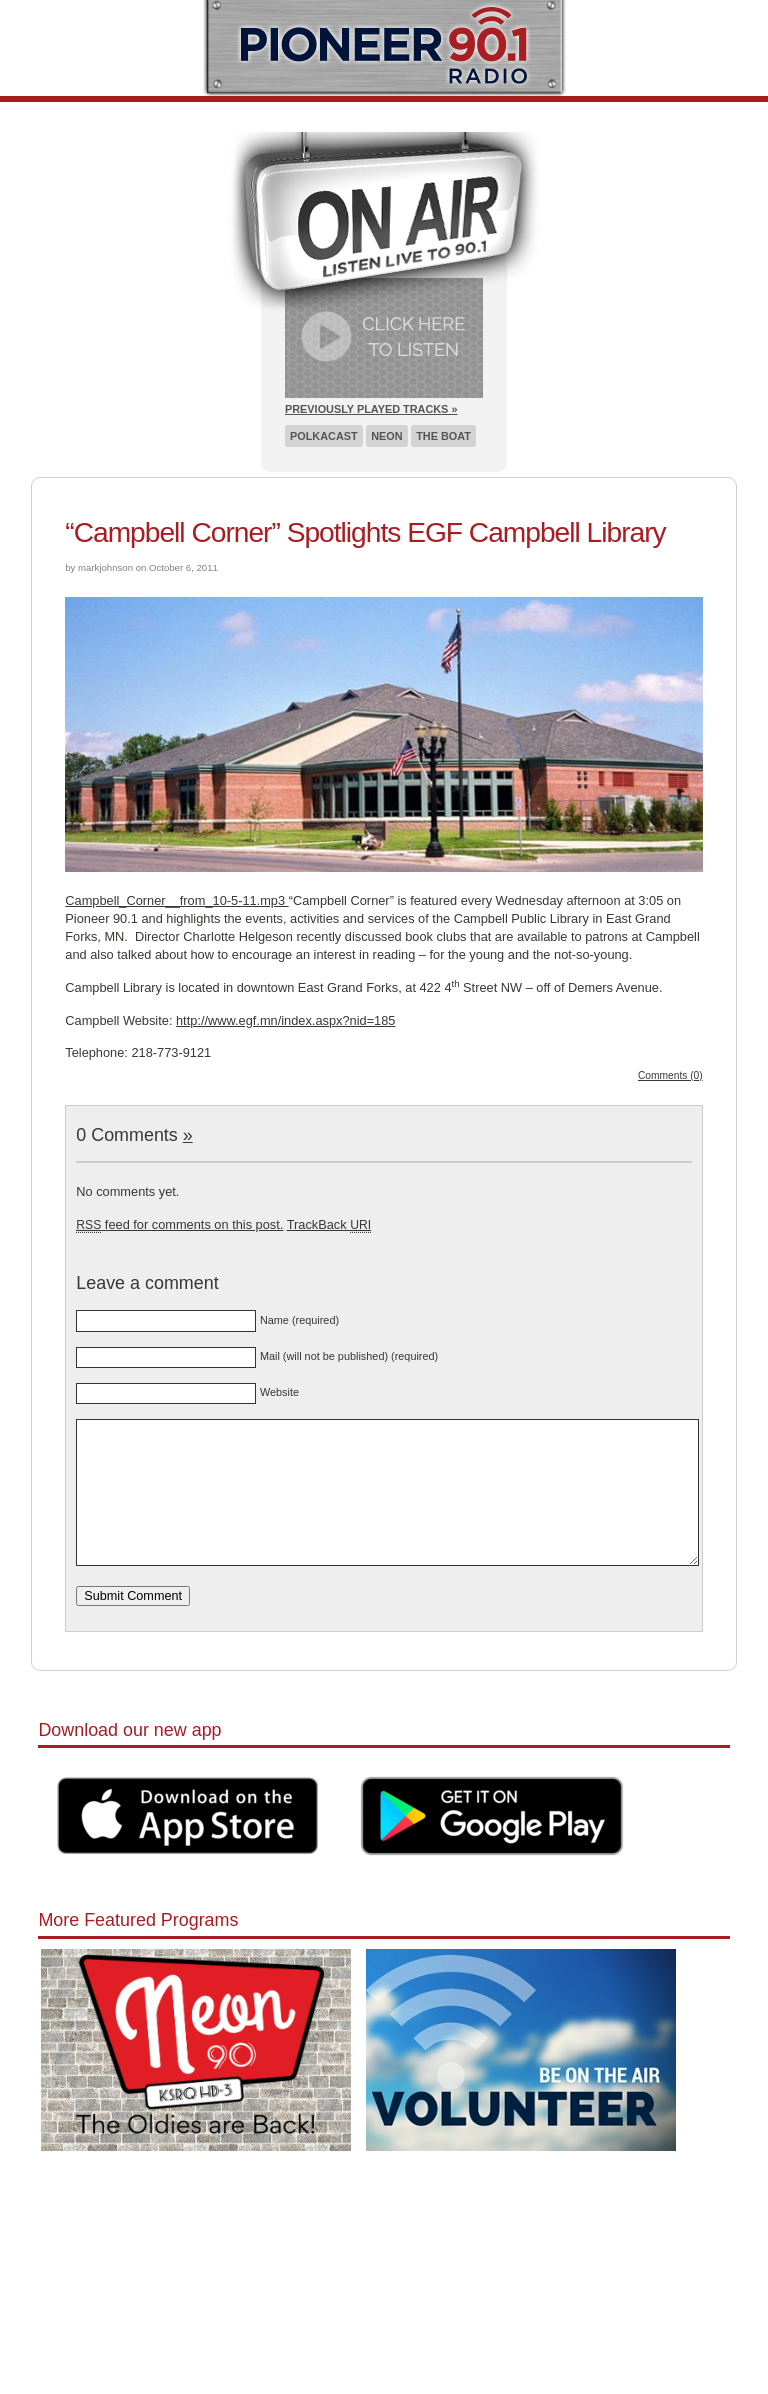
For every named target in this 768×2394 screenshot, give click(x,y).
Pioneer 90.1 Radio (384, 48)
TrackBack (329, 1224)
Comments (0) (670, 1075)
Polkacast (324, 436)
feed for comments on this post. (179, 1224)
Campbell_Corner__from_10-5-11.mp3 (176, 900)
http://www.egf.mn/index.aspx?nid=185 (285, 1020)
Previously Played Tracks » (371, 409)
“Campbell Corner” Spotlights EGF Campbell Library (365, 532)
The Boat (443, 436)
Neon (386, 436)
